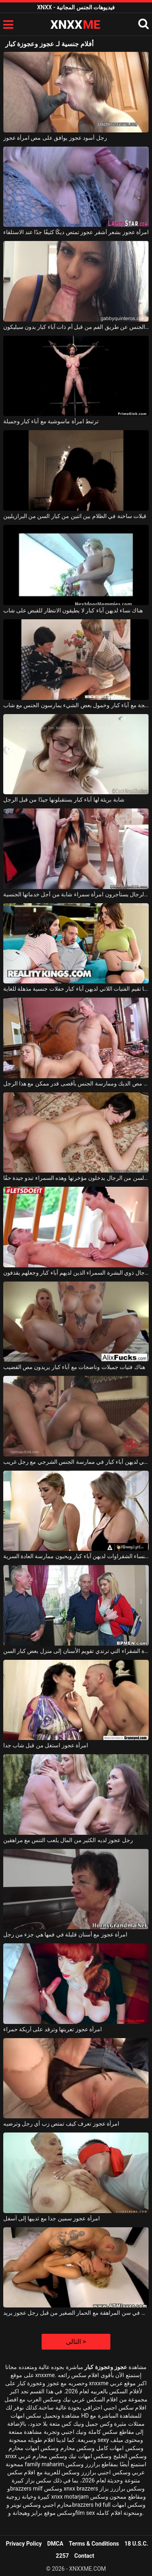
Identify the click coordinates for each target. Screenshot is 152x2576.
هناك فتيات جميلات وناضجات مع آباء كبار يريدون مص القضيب (74, 1367)
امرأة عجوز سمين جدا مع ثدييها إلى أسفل (51, 2218)
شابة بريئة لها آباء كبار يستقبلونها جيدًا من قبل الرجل (64, 799)
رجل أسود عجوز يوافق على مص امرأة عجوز (55, 137)
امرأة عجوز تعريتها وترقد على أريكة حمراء (52, 2029)
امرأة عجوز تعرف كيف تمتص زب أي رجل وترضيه (61, 2123)
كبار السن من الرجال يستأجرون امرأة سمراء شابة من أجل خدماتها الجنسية (76, 894)
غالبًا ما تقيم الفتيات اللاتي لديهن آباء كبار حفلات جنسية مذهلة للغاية (76, 988)
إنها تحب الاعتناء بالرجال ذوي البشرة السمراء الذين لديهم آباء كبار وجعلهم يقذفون (76, 1272)
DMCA (55, 2543)
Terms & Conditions (94, 2543)
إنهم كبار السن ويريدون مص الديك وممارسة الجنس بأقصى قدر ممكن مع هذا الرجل (76, 1083)
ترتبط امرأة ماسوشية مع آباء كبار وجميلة (51, 421)
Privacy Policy (24, 2543)
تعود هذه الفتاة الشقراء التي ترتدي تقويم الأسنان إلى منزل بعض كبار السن (76, 1651)
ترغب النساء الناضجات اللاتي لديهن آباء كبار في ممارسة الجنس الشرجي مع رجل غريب (76, 1462)
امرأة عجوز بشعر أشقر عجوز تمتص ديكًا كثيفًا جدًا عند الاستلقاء (76, 232)
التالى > (76, 2342)
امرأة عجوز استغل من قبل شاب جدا (46, 1745)
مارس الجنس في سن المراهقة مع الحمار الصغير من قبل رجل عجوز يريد (76, 2312)
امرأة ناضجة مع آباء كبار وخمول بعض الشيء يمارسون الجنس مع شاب (76, 705)
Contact (84, 2556)
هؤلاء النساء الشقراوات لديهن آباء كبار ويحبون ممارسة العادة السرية (76, 1556)
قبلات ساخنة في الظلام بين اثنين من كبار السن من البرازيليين (75, 516)
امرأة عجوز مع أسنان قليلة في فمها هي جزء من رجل (65, 1934)
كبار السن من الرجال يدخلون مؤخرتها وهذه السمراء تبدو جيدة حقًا (76, 1178)
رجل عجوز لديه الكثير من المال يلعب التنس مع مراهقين (68, 1840)
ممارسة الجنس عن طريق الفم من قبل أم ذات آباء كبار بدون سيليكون (76, 327)
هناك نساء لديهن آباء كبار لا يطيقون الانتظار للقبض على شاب (73, 610)
